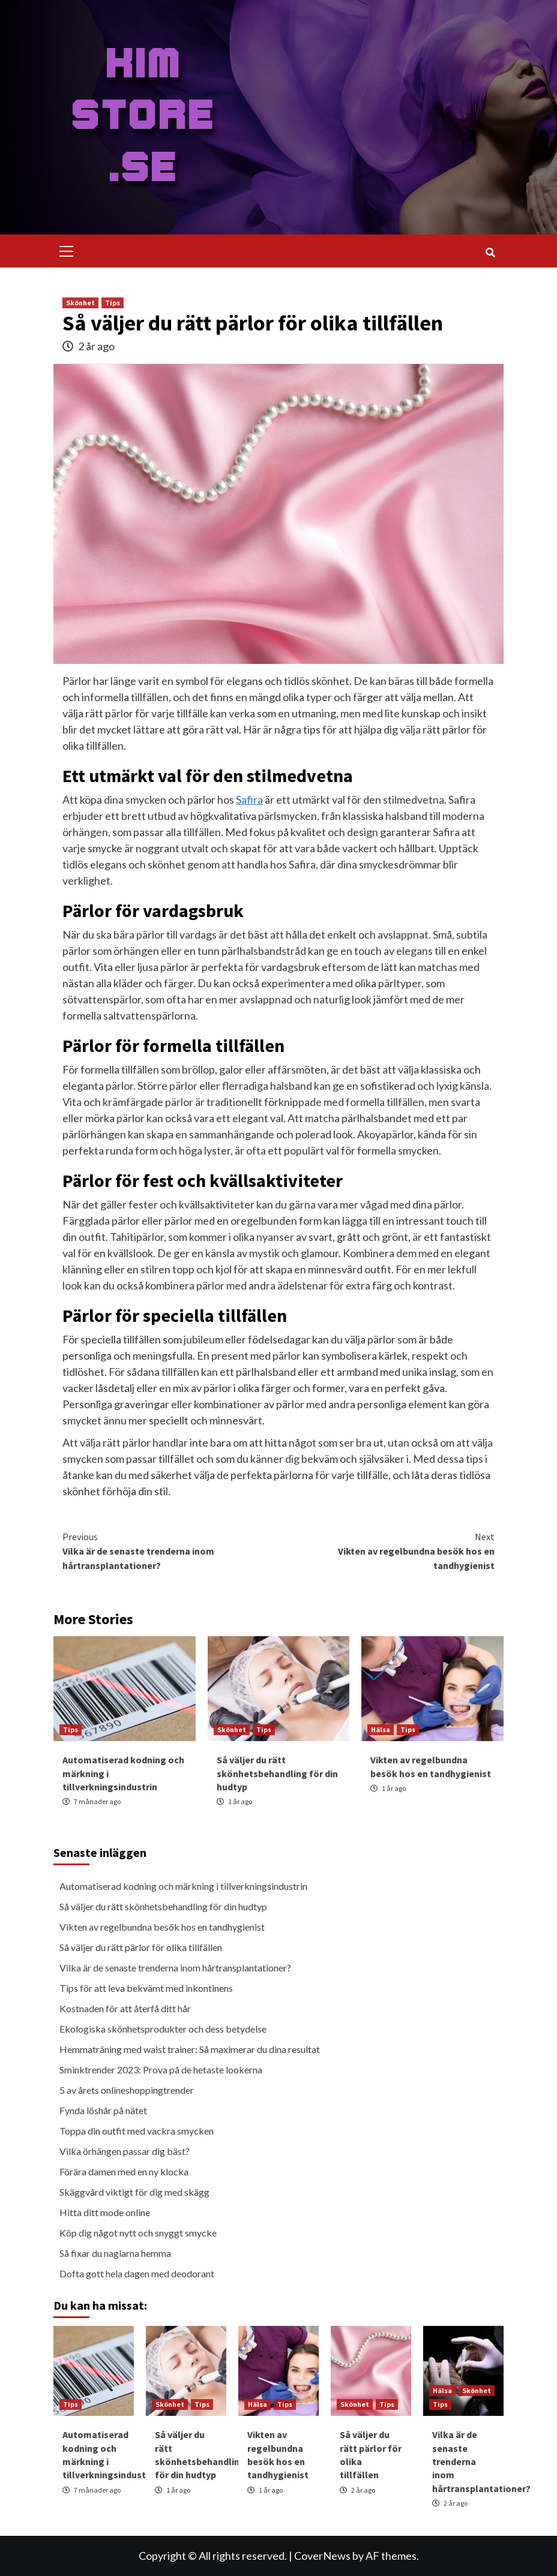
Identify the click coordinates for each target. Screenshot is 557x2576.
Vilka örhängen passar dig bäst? (124, 2151)
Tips (112, 302)
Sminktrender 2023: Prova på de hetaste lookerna (160, 2069)
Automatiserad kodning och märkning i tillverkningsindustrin (183, 1886)
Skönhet (80, 302)
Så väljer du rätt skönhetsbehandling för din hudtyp (277, 1773)
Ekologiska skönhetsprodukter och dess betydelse (162, 2028)
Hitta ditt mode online (104, 2212)
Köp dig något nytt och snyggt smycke (138, 2232)
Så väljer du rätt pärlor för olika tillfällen (140, 1947)
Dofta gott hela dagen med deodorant (136, 2273)
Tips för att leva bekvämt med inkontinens (146, 1988)
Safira (249, 799)
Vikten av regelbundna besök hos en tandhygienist (386, 1550)
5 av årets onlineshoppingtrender (126, 2090)
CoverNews (322, 2555)
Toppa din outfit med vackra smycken (136, 2130)
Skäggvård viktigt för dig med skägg (134, 2192)
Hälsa (380, 1729)
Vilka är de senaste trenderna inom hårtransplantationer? (170, 1550)
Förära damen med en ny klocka (123, 2171)
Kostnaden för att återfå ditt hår (125, 2008)
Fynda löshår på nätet (103, 2110)
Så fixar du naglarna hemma (115, 2253)
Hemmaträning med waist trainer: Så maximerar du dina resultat (189, 2049)
